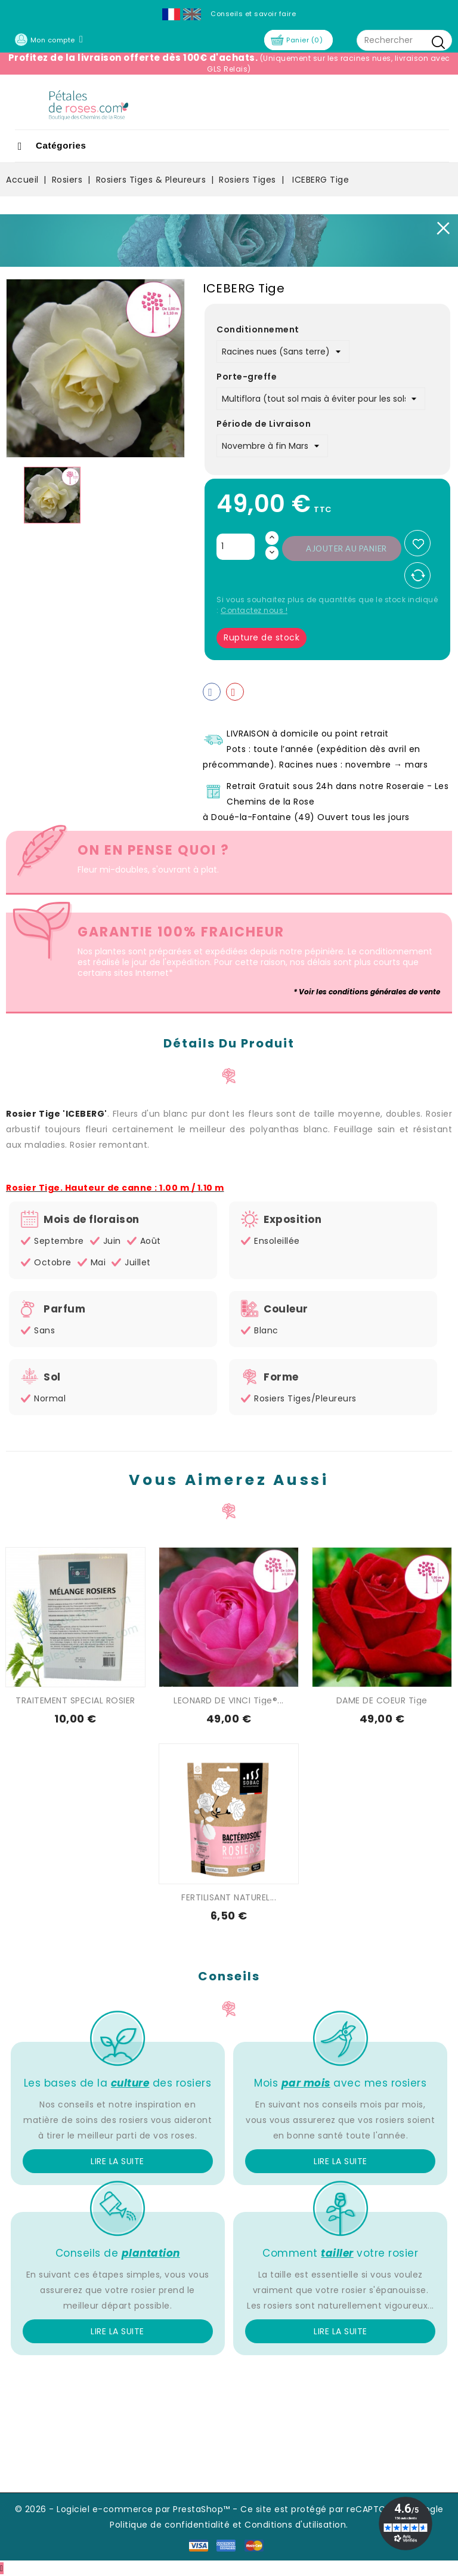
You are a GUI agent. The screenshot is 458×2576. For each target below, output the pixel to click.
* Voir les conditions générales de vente (366, 992)
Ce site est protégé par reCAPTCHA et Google (342, 2509)
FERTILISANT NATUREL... (228, 1897)
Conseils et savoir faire (253, 14)
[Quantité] (235, 547)
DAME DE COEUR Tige (382, 1700)
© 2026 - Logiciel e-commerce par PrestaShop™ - (128, 2509)
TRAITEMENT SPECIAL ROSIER (75, 1700)
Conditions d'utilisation (295, 2525)
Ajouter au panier (346, 548)
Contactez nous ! (254, 610)
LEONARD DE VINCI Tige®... (229, 1700)
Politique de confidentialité (170, 2525)
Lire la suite (117, 2161)
